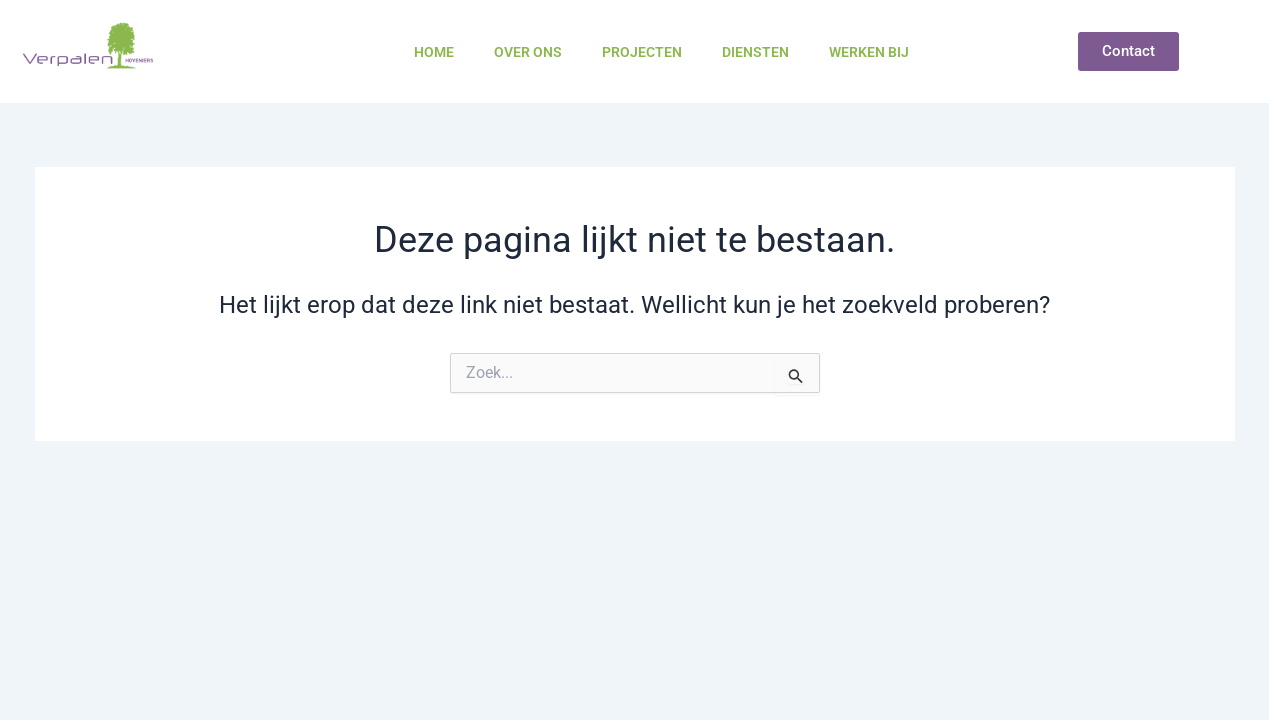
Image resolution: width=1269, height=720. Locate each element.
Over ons (528, 52)
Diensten (755, 52)
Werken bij (869, 52)
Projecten (642, 52)
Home (434, 52)
